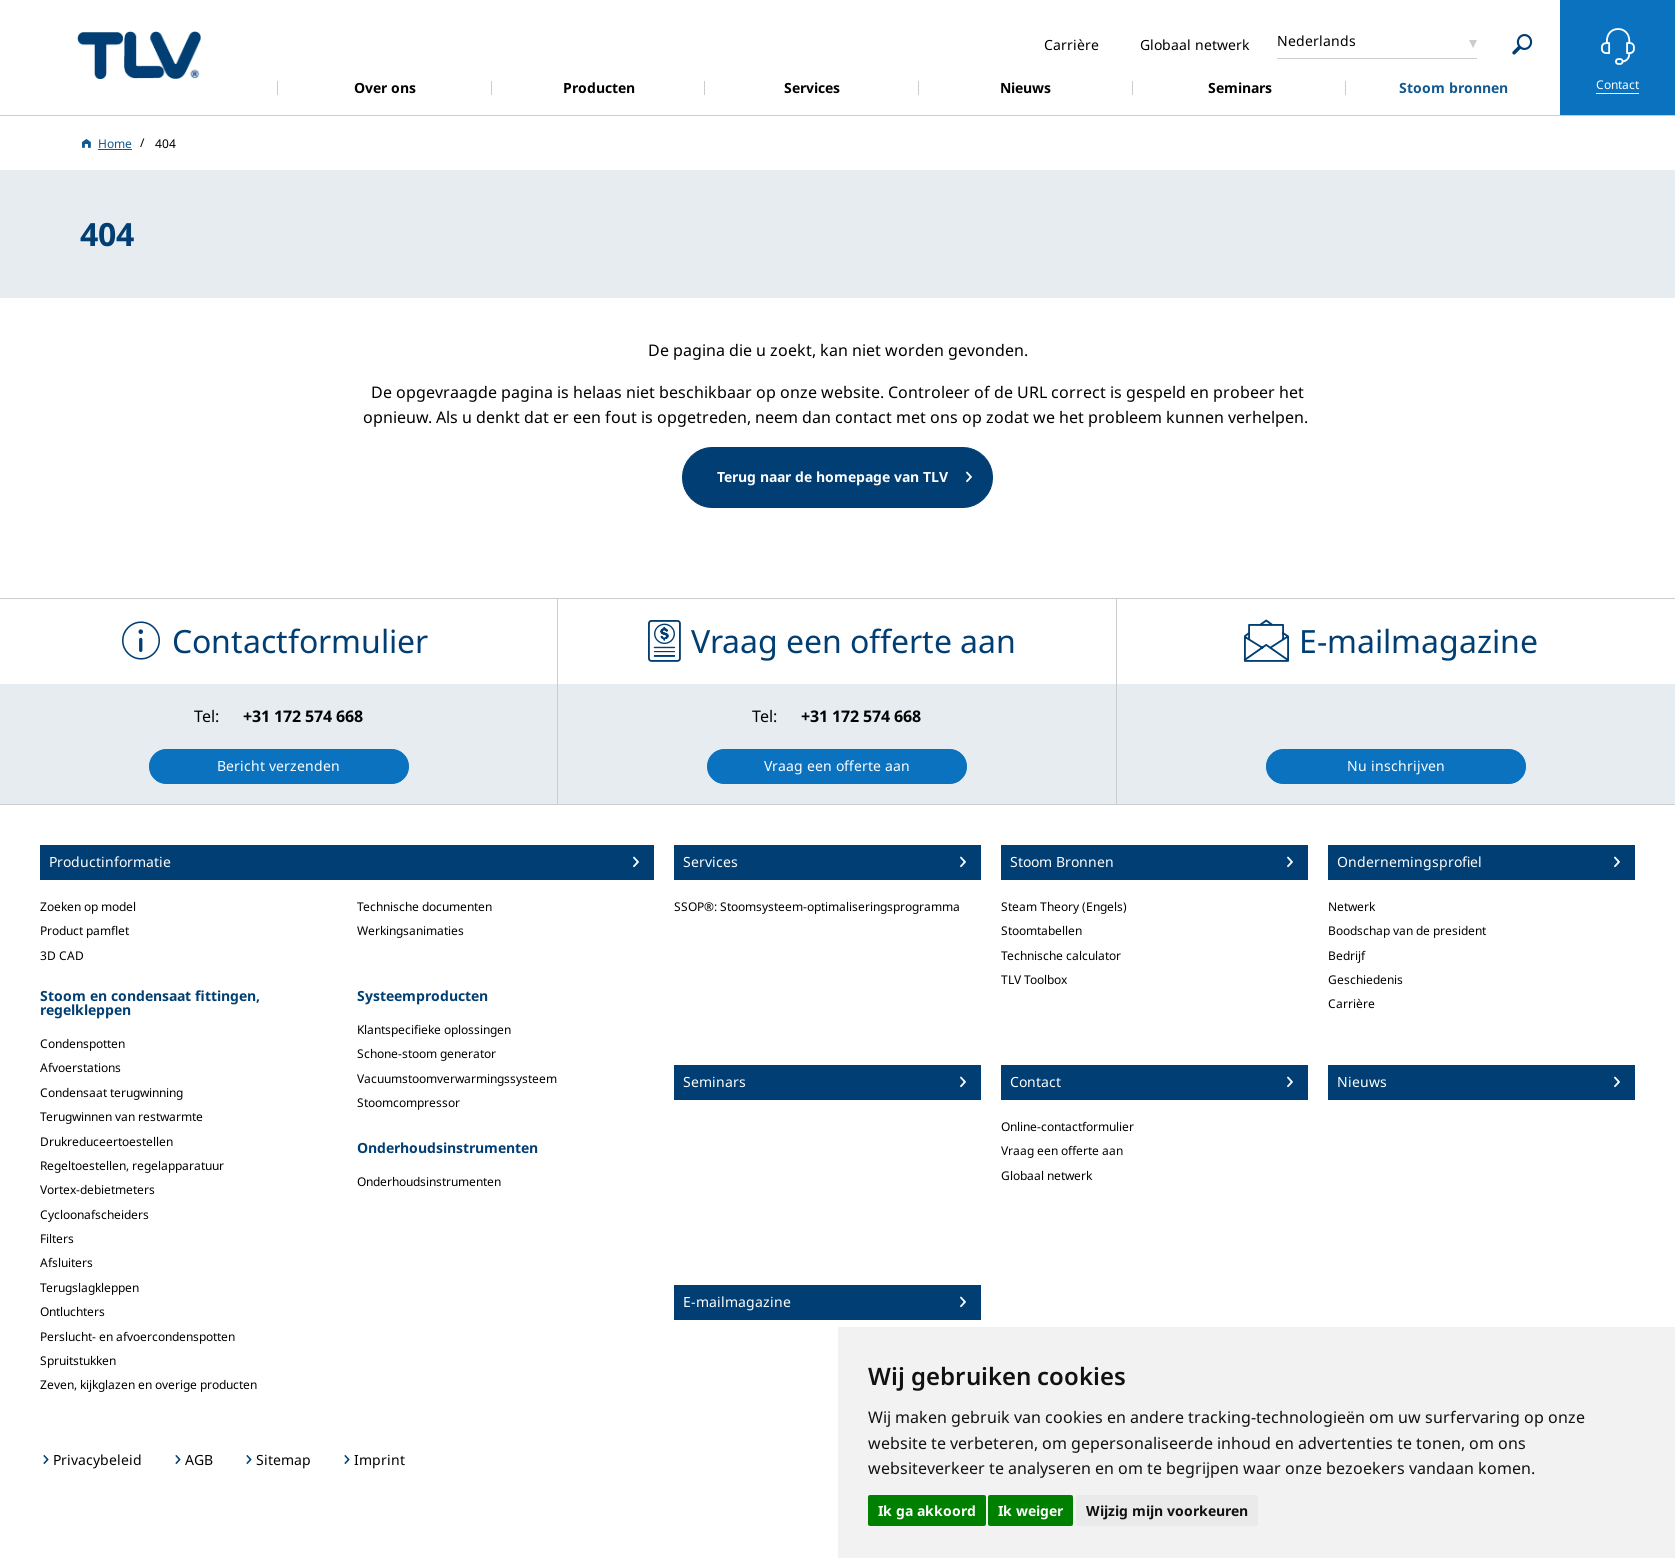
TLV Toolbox (1034, 979)
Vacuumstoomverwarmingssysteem (457, 1078)
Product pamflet (84, 930)
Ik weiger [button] (1030, 1510)
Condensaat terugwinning (111, 1092)
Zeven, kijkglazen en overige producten (148, 1384)
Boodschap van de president (1407, 930)
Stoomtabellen (1041, 930)
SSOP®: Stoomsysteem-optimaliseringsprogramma (817, 906)
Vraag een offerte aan (1062, 1150)
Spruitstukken (78, 1360)
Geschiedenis (1365, 979)
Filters (57, 1238)
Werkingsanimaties (410, 930)
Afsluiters (66, 1262)
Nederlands (1316, 40)
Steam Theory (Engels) (1064, 906)
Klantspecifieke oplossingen (434, 1029)
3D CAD (62, 955)
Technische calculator (1061, 955)
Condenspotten (82, 1043)
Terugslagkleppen (89, 1287)
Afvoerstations (80, 1067)
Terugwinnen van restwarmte (121, 1116)
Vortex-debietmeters (97, 1189)
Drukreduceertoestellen (106, 1141)
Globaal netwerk (1046, 1175)
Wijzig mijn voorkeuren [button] (1167, 1510)
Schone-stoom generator (426, 1053)
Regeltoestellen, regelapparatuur (132, 1165)
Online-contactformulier (1067, 1126)
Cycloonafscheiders (94, 1214)
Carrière (1351, 1003)
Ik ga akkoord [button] (927, 1510)
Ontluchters (72, 1311)
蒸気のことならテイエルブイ (139, 54)
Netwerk (1351, 906)
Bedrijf (1346, 955)
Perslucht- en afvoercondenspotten (137, 1336)
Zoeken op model (88, 906)
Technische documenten (424, 906)
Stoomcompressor (408, 1102)
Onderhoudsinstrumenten (429, 1181)
